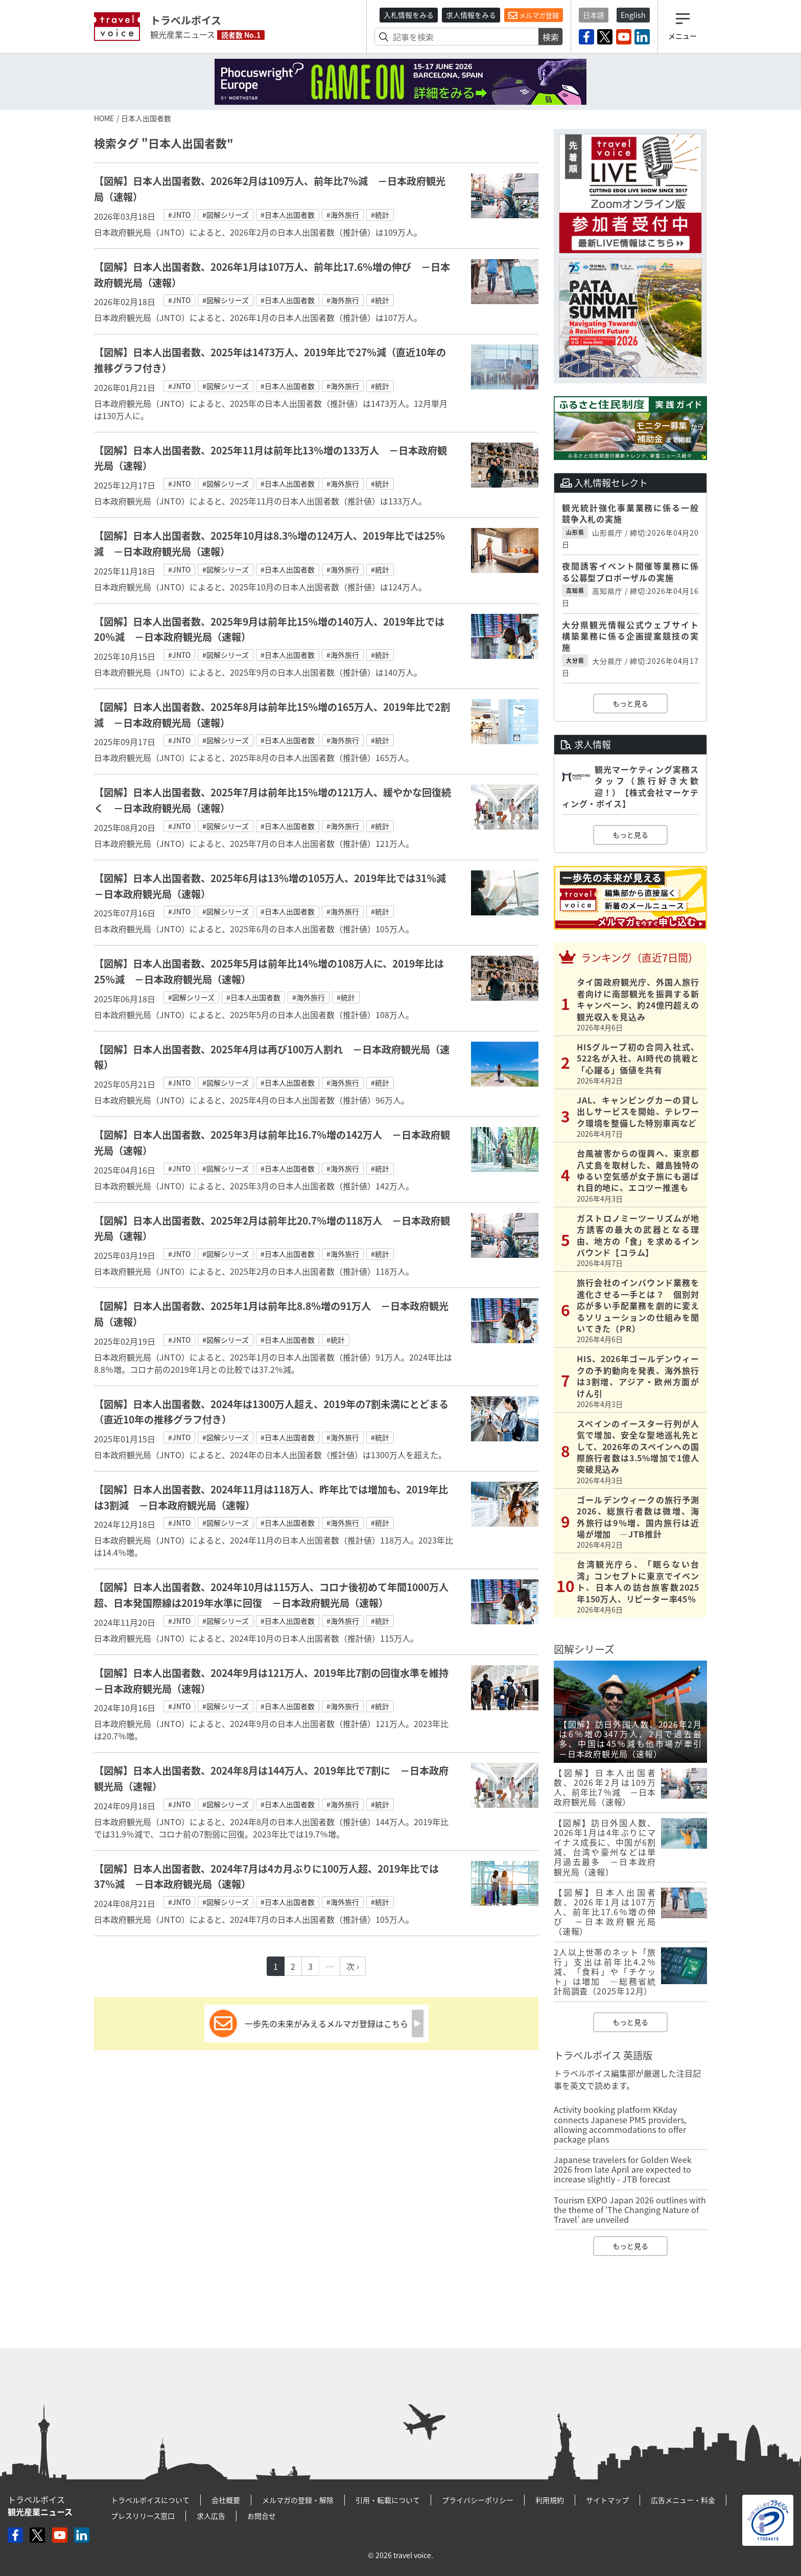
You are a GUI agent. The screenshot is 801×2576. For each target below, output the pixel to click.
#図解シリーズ (225, 215)
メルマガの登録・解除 (298, 2500)
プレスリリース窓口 (143, 2516)
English (633, 15)
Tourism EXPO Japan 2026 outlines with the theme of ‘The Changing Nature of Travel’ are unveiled (630, 2209)
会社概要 (225, 2500)
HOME (104, 118)
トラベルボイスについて (150, 2500)
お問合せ (261, 2516)
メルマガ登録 (533, 15)
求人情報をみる (471, 15)
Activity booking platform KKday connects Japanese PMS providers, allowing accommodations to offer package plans (620, 2124)
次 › (352, 1966)
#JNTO (179, 215)
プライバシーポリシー (477, 2500)
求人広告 (211, 2516)
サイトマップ (607, 2500)
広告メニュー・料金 (683, 2500)
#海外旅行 (342, 215)
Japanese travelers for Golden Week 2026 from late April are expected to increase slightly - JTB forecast (623, 2169)
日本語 (593, 15)
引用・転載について (388, 2500)
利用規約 (549, 2500)
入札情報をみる (409, 15)
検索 (551, 37)
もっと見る (630, 703)
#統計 (380, 215)
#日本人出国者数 (288, 215)
